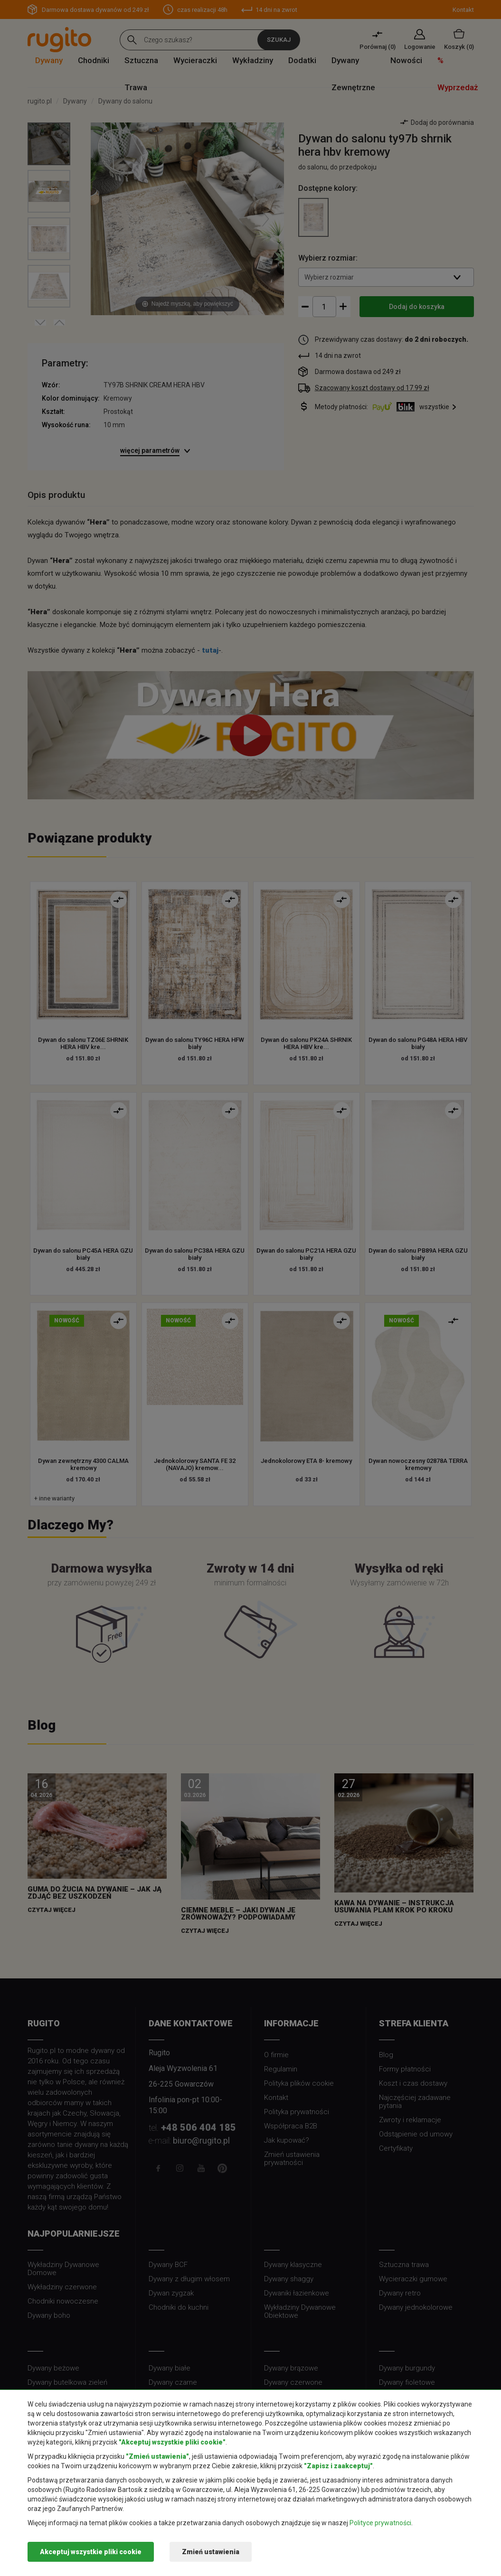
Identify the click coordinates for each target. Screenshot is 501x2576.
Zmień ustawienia (210, 2552)
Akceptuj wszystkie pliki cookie (91, 2552)
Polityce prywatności (380, 2523)
